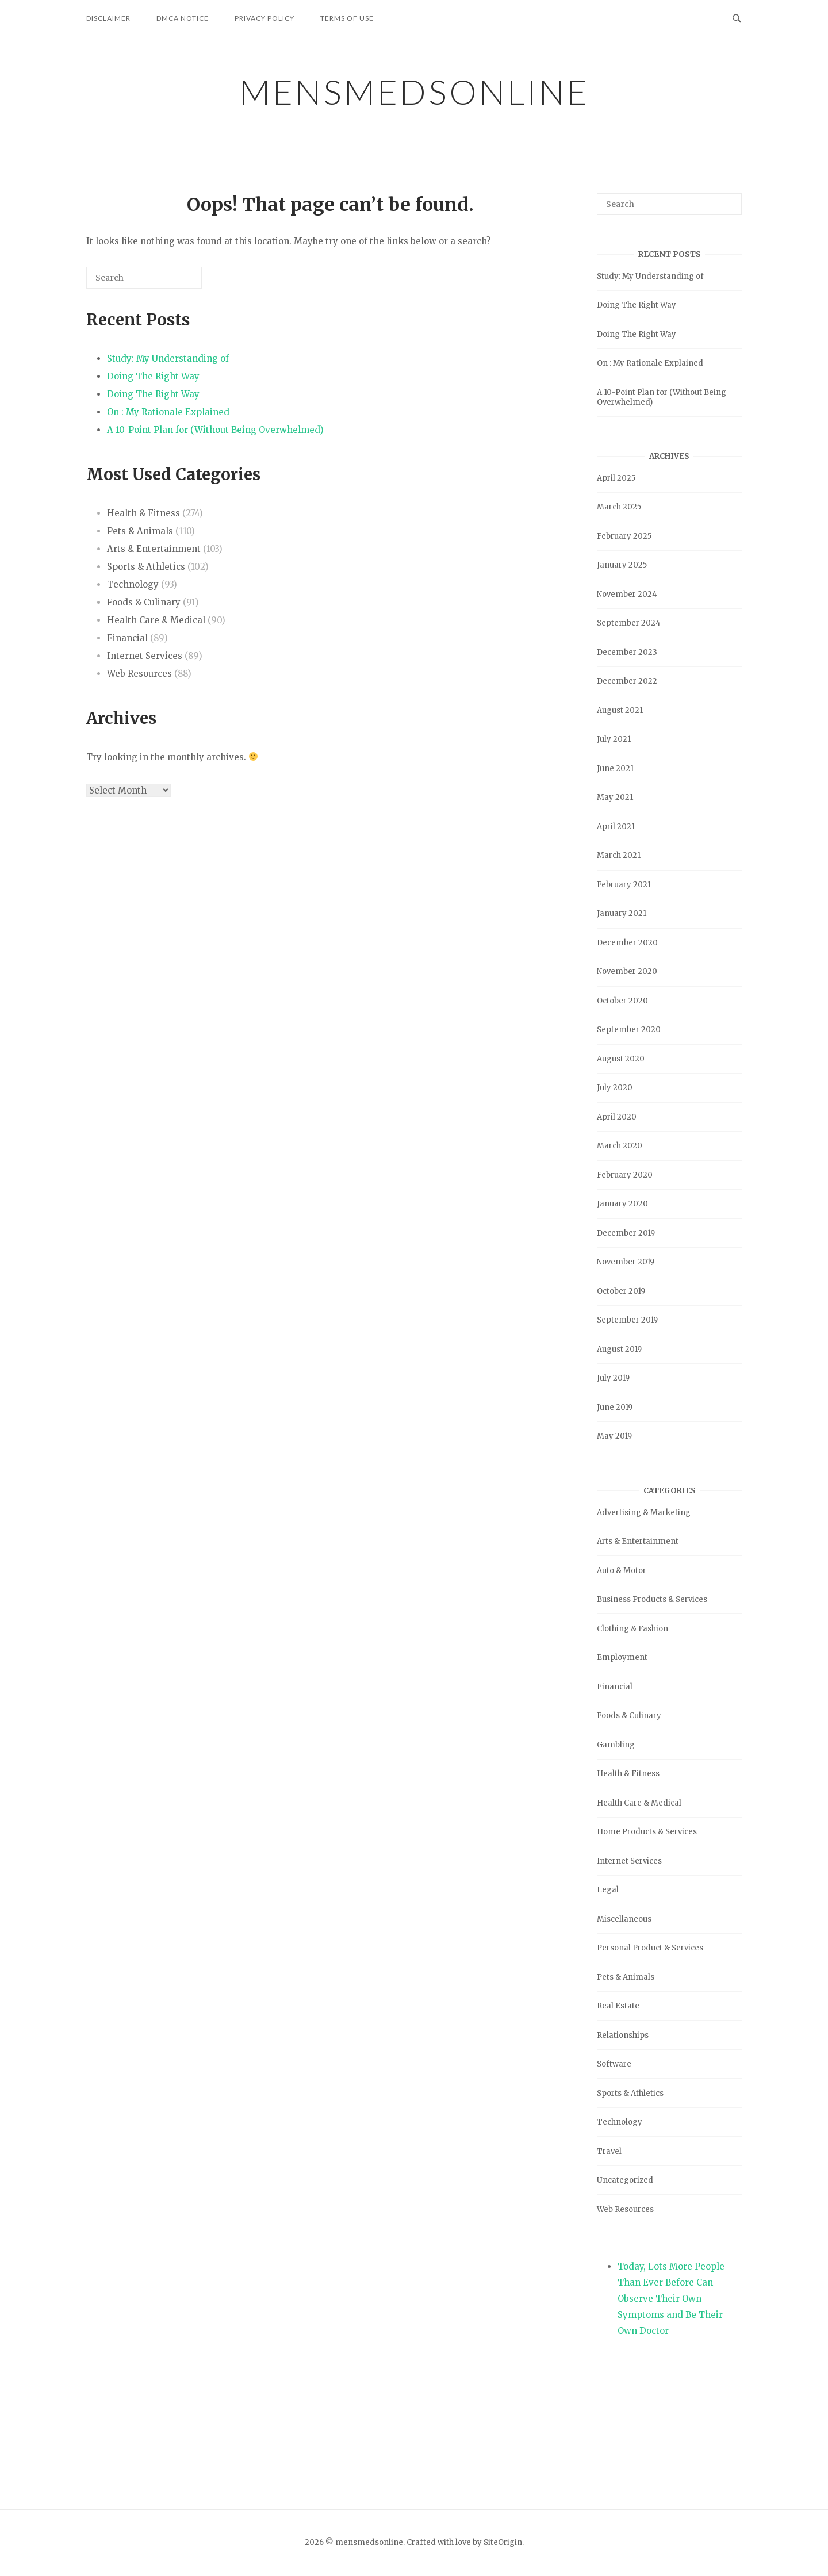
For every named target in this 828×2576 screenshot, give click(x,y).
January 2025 (622, 565)
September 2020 (629, 1029)
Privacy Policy (264, 18)
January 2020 (622, 1204)
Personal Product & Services (650, 1948)
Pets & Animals (140, 531)
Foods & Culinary (144, 602)
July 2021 (614, 739)
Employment (622, 1657)
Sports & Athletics (146, 566)
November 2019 (625, 1262)
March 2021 (619, 855)
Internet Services (144, 655)
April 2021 (616, 826)
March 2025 (619, 507)
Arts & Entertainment (154, 548)
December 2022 (627, 681)
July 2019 (613, 1378)
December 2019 (626, 1233)
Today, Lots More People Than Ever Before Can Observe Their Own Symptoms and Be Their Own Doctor (671, 2298)
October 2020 (622, 1001)
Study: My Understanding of (168, 358)
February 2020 (625, 1175)
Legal (608, 1890)
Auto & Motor (621, 1570)
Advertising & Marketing (644, 1512)
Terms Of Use (347, 18)
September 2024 (629, 623)
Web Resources (139, 673)
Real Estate (618, 2006)
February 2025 (624, 536)
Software (614, 2064)
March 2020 (619, 1146)
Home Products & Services (647, 1832)
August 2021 (620, 710)
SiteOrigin (503, 2542)
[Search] (176, 282)
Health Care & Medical (156, 620)
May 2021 (615, 797)
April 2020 (617, 1117)
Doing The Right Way (153, 376)
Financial (127, 637)
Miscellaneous (624, 1919)
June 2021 (615, 768)
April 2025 (616, 478)
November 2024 (627, 594)
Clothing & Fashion (632, 1629)
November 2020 (627, 971)
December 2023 (627, 652)
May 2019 (614, 1436)
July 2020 (614, 1087)
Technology (133, 584)
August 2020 (621, 1059)
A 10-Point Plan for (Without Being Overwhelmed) (215, 429)
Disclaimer (108, 18)
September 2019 (627, 1320)
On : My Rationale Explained (168, 412)
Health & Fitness (143, 513)
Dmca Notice (182, 18)
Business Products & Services (652, 1599)
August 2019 (619, 1349)
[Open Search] (737, 17)
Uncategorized (625, 2180)
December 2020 (627, 943)
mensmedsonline (414, 91)
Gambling (616, 1745)
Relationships (623, 2035)
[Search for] (144, 278)
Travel (609, 2151)
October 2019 (621, 1291)
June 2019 (614, 1407)
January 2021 (621, 913)
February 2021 (624, 885)
